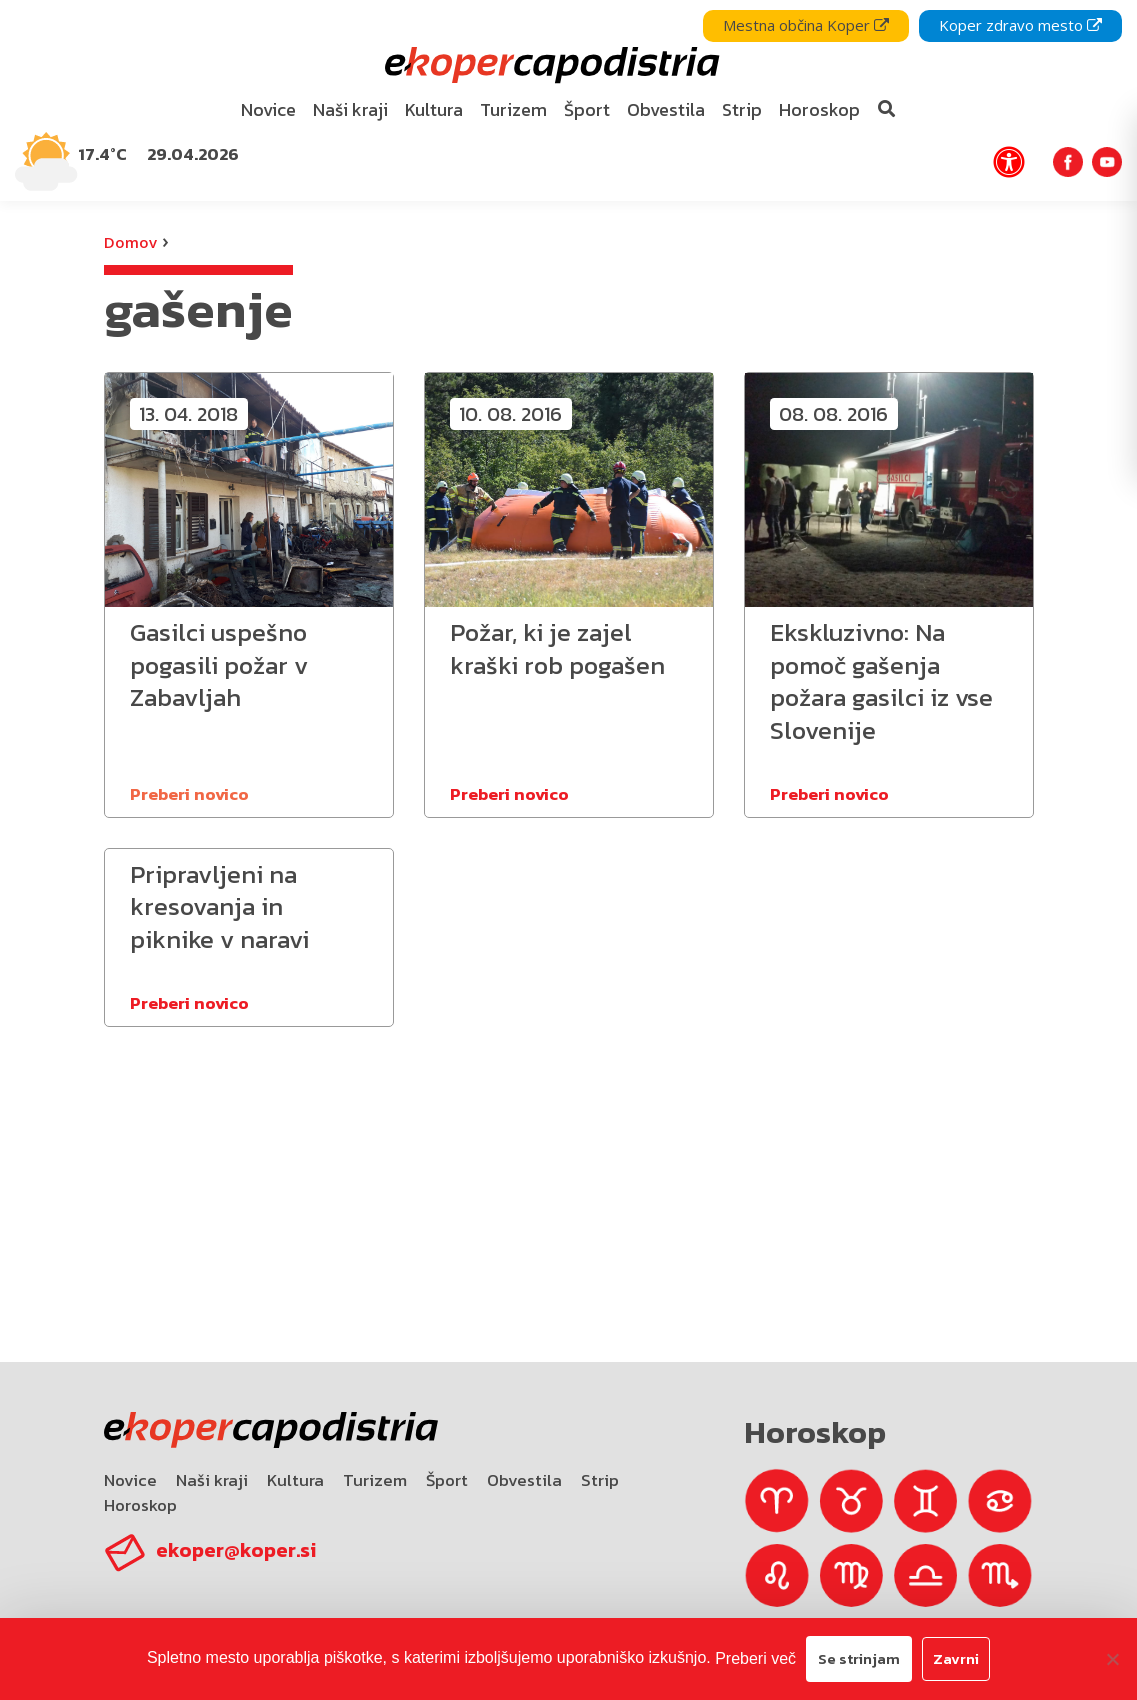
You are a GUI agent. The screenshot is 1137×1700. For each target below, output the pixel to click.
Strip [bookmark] (742, 109)
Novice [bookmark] (268, 109)
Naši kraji (212, 1480)
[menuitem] (268, 110)
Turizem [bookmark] (513, 109)
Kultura (295, 1480)
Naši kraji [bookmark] (350, 109)
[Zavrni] (1112, 1659)
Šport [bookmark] (587, 109)
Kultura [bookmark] (434, 109)
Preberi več (755, 1658)
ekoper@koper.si (236, 1550)
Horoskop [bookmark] (819, 109)
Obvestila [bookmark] (666, 109)
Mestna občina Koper (806, 25)
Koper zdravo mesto (1020, 25)
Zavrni (956, 1658)
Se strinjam (859, 1658)
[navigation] (568, 100)
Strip (600, 1480)
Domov (130, 242)
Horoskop (140, 1505)
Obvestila (524, 1480)
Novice (130, 1480)
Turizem (375, 1480)
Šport (447, 1480)
